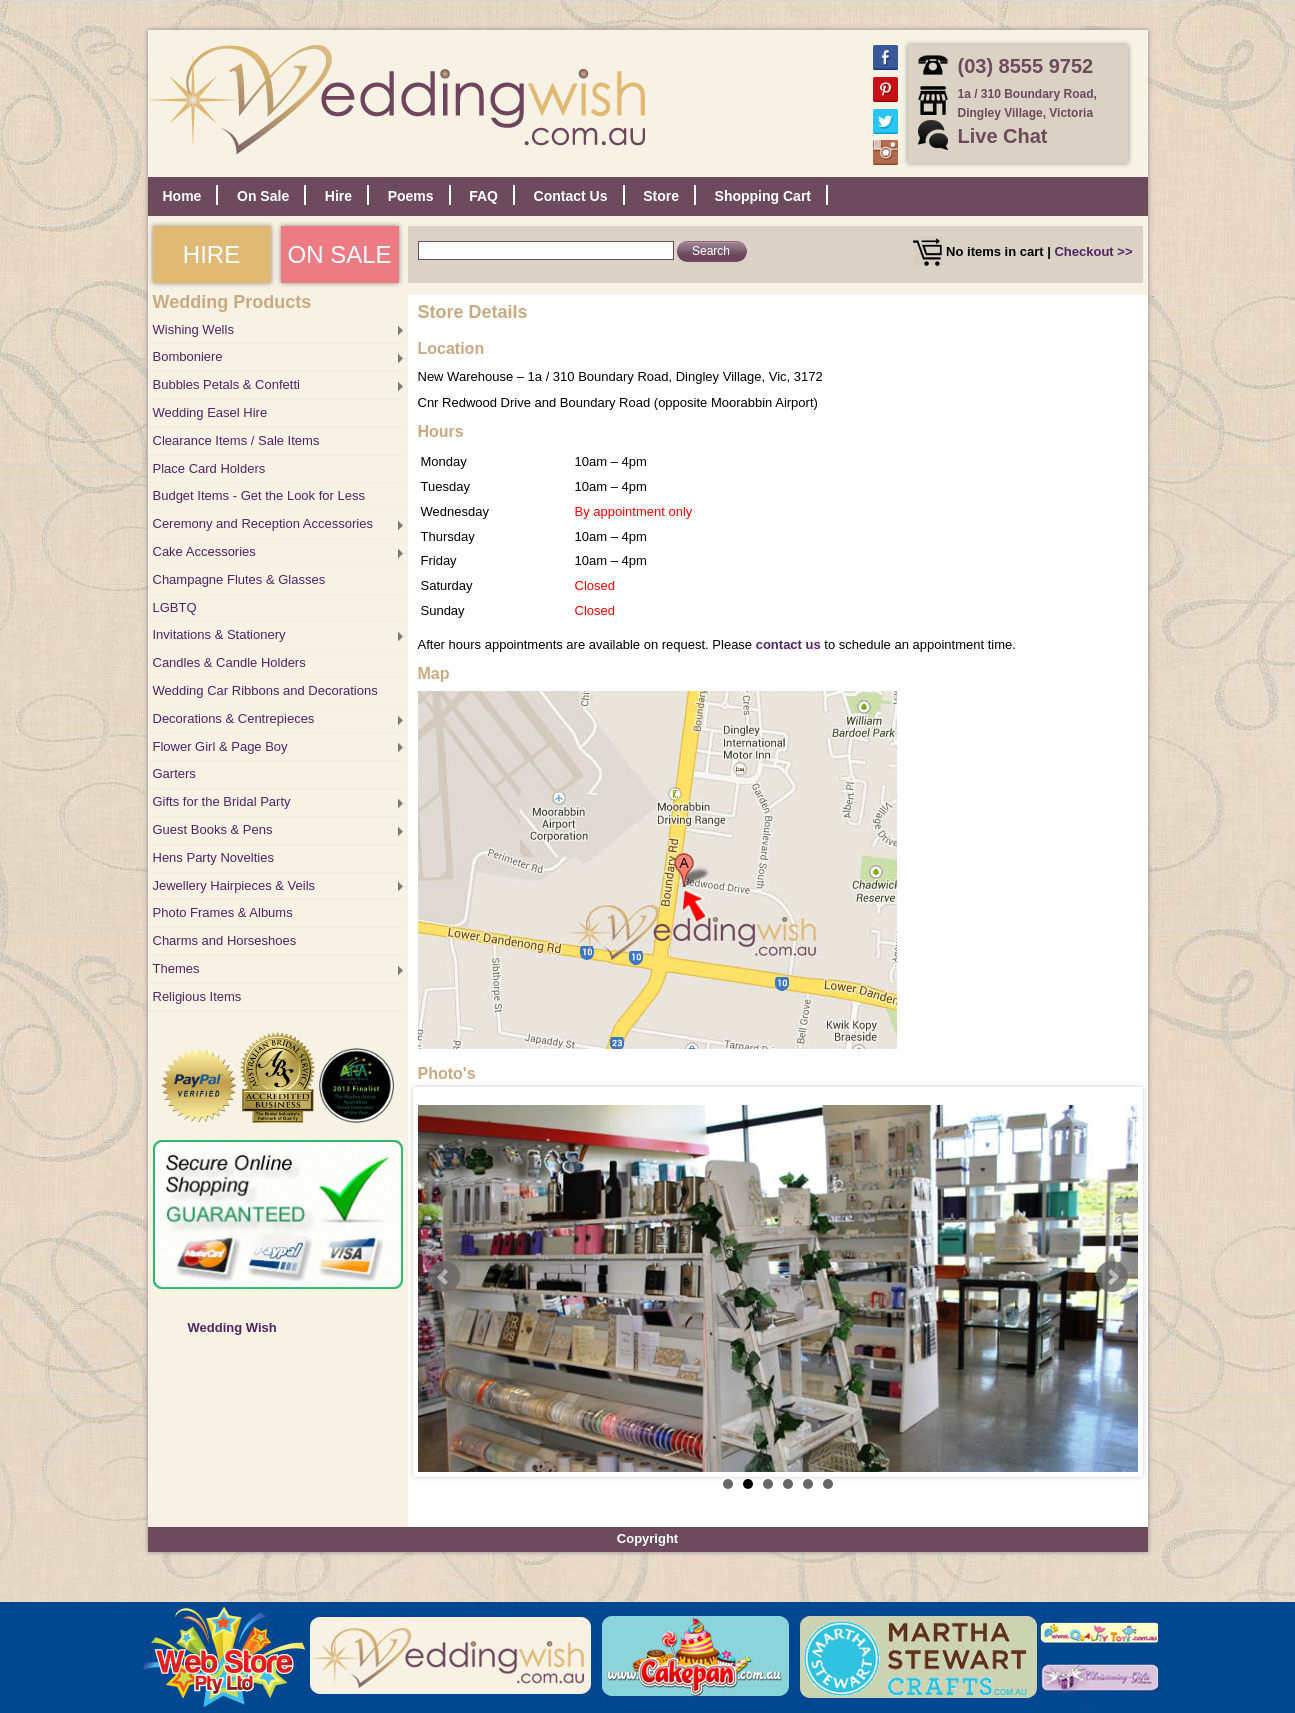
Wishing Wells (193, 329)
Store (661, 196)
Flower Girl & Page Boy (220, 746)
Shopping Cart (763, 196)
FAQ (483, 196)
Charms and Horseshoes (225, 940)
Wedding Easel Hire (210, 412)
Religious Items (197, 996)
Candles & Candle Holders (229, 662)
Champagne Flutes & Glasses (239, 579)
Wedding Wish (232, 1327)
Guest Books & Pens (213, 829)
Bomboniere (188, 356)
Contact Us (571, 196)
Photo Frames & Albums (223, 912)
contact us (788, 644)
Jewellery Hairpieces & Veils (234, 885)
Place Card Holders (209, 468)
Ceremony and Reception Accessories (263, 523)
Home (182, 196)
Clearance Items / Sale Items (236, 440)
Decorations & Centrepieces (234, 718)
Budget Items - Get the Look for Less (259, 495)
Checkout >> (1093, 251)
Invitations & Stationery (219, 634)
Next (1112, 1277)
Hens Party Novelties (213, 857)
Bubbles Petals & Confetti (226, 384)
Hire (338, 196)
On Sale (263, 196)
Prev (444, 1277)
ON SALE (339, 254)
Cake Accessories (204, 551)
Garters (174, 773)
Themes (176, 968)
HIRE (211, 254)
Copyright (647, 1538)
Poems (411, 196)
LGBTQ (175, 607)
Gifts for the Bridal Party (222, 801)
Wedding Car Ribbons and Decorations (265, 690)
